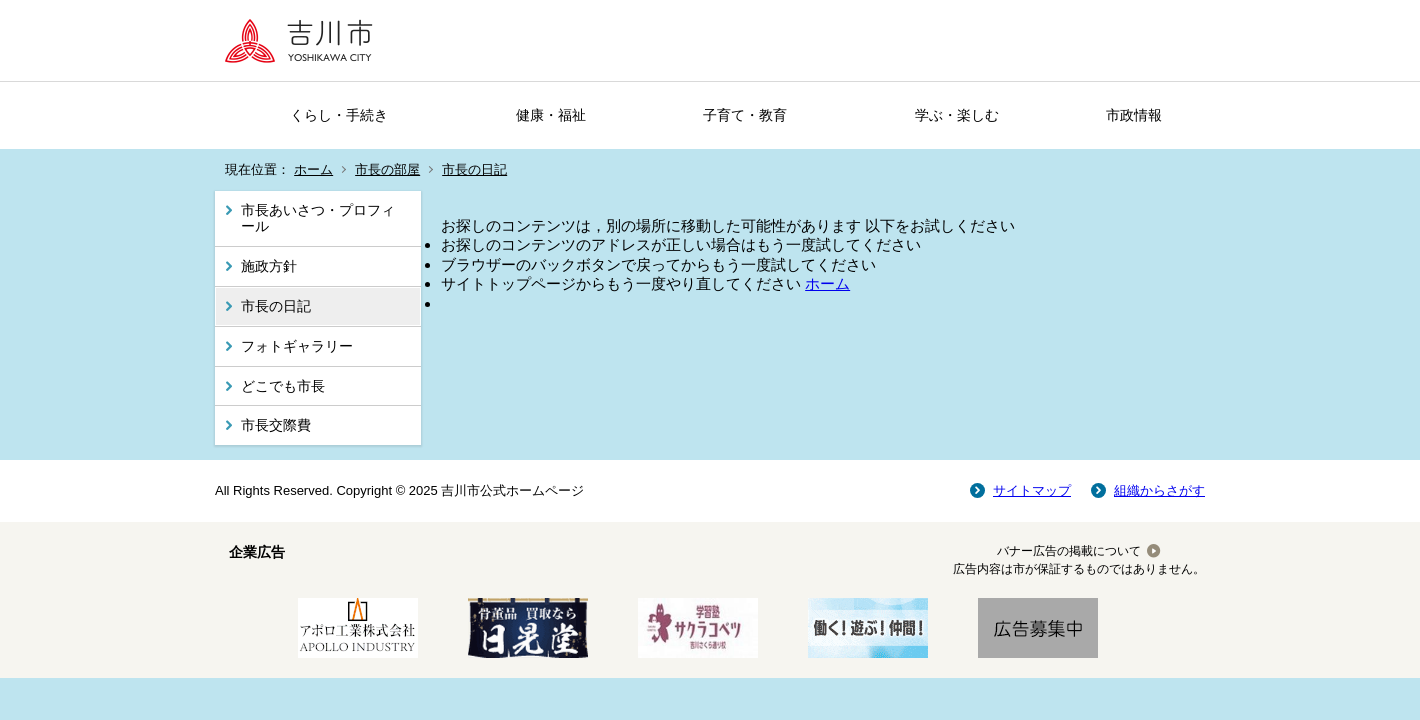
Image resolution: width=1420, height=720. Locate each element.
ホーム (313, 169)
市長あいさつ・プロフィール (318, 218)
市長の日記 (474, 169)
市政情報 (1134, 115)
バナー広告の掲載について (1069, 551)
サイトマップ (1032, 490)
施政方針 (269, 266)
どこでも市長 (283, 386)
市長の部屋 (387, 169)
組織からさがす (1159, 490)
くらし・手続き (339, 115)
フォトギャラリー (297, 346)
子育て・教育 (745, 115)
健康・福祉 (551, 115)
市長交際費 (276, 425)
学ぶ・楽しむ (957, 115)
